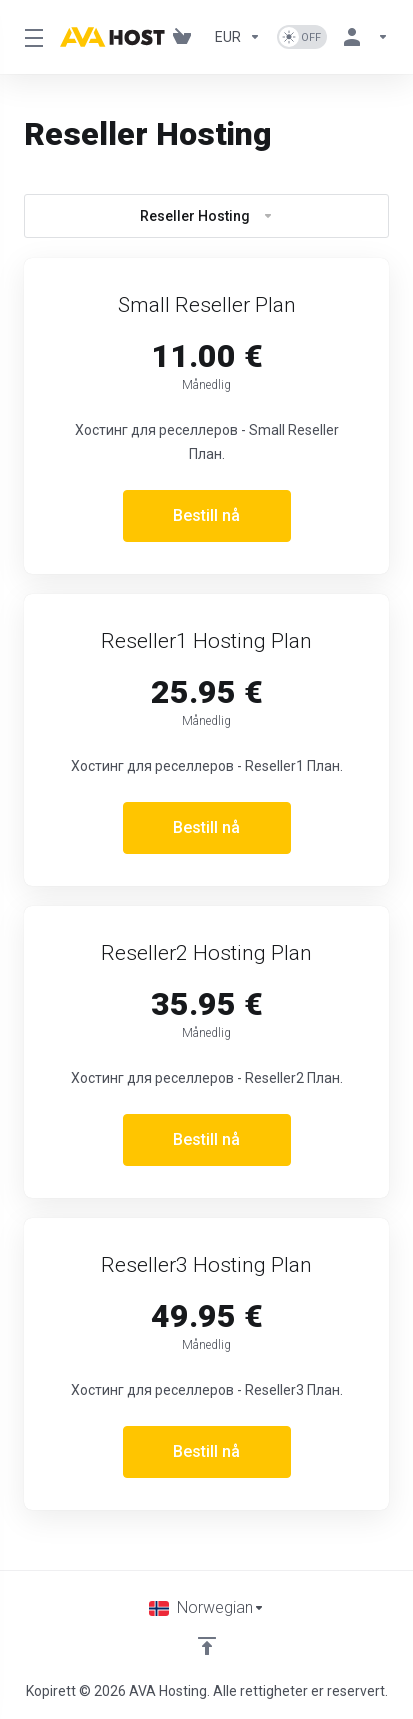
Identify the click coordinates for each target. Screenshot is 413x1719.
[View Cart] (186, 37)
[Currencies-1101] (238, 37)
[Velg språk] (207, 1608)
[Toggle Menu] (30, 37)
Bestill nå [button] (206, 515)
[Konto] (362, 37)
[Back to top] (207, 1646)
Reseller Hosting (207, 216)
